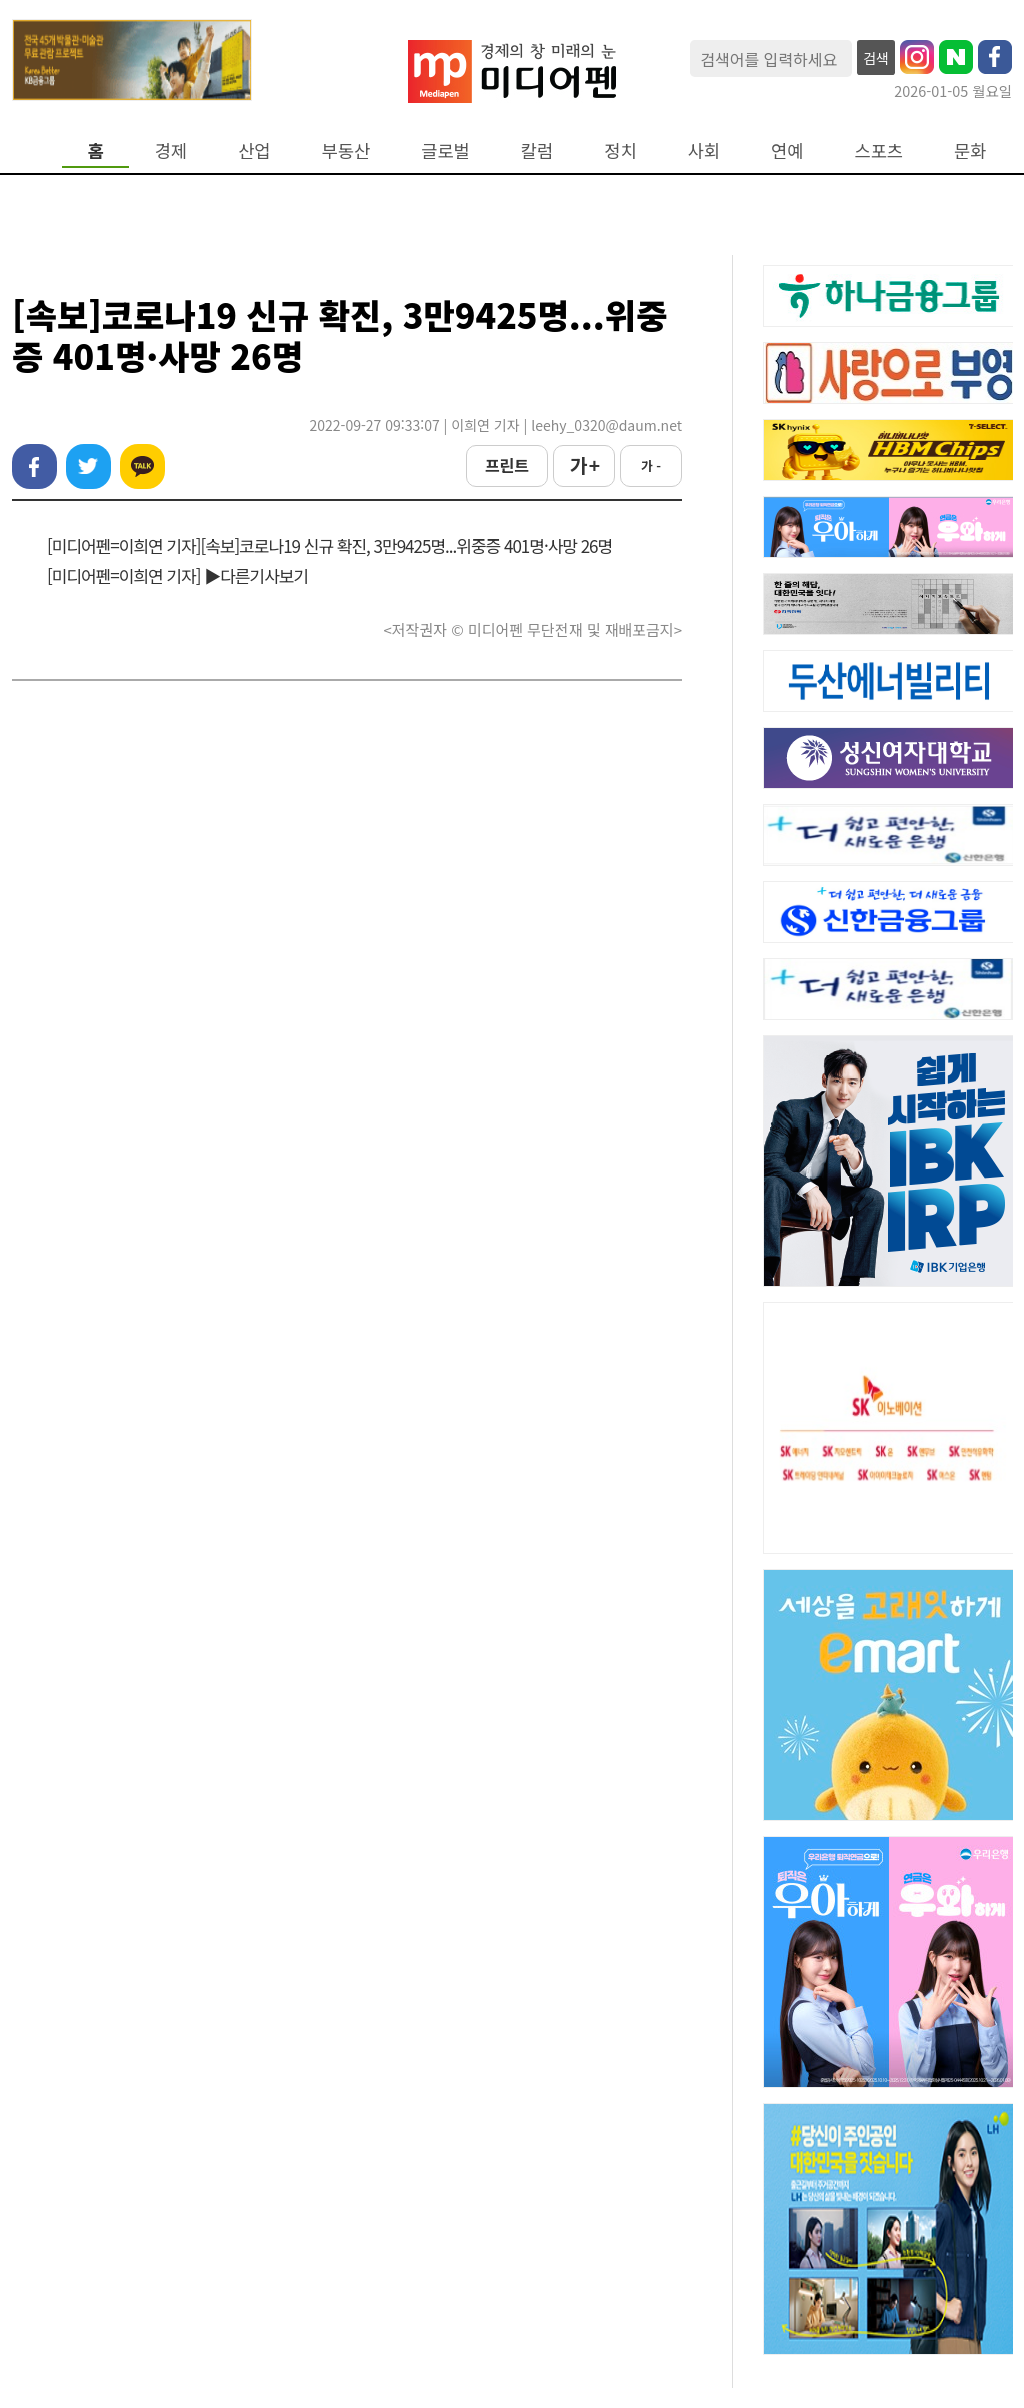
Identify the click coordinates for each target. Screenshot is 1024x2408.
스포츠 (879, 150)
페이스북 (34, 466)
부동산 (346, 150)
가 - (651, 465)
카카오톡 (142, 466)
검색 (876, 58)
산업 (254, 150)
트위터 (88, 466)
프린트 (507, 465)
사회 (704, 150)
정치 (620, 150)
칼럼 (537, 150)
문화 (970, 150)
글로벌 (445, 150)
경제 (171, 150)
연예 (787, 150)
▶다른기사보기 (256, 575)
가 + (584, 465)
